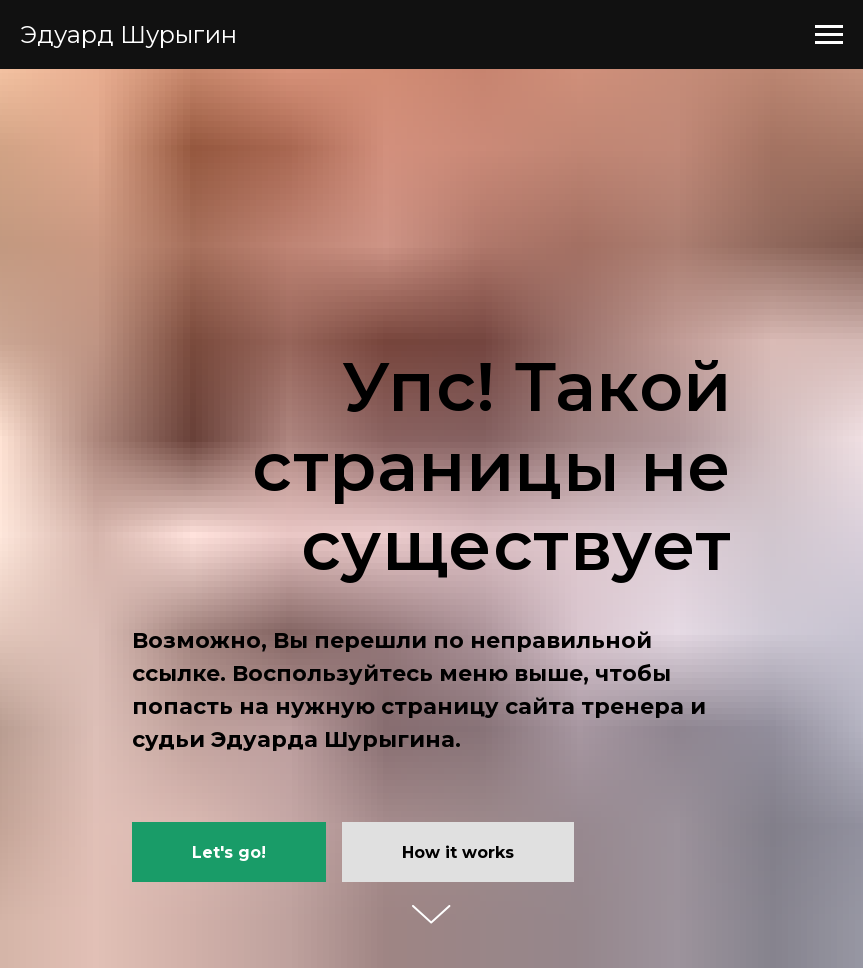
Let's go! (229, 852)
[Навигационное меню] (829, 35)
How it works (458, 852)
